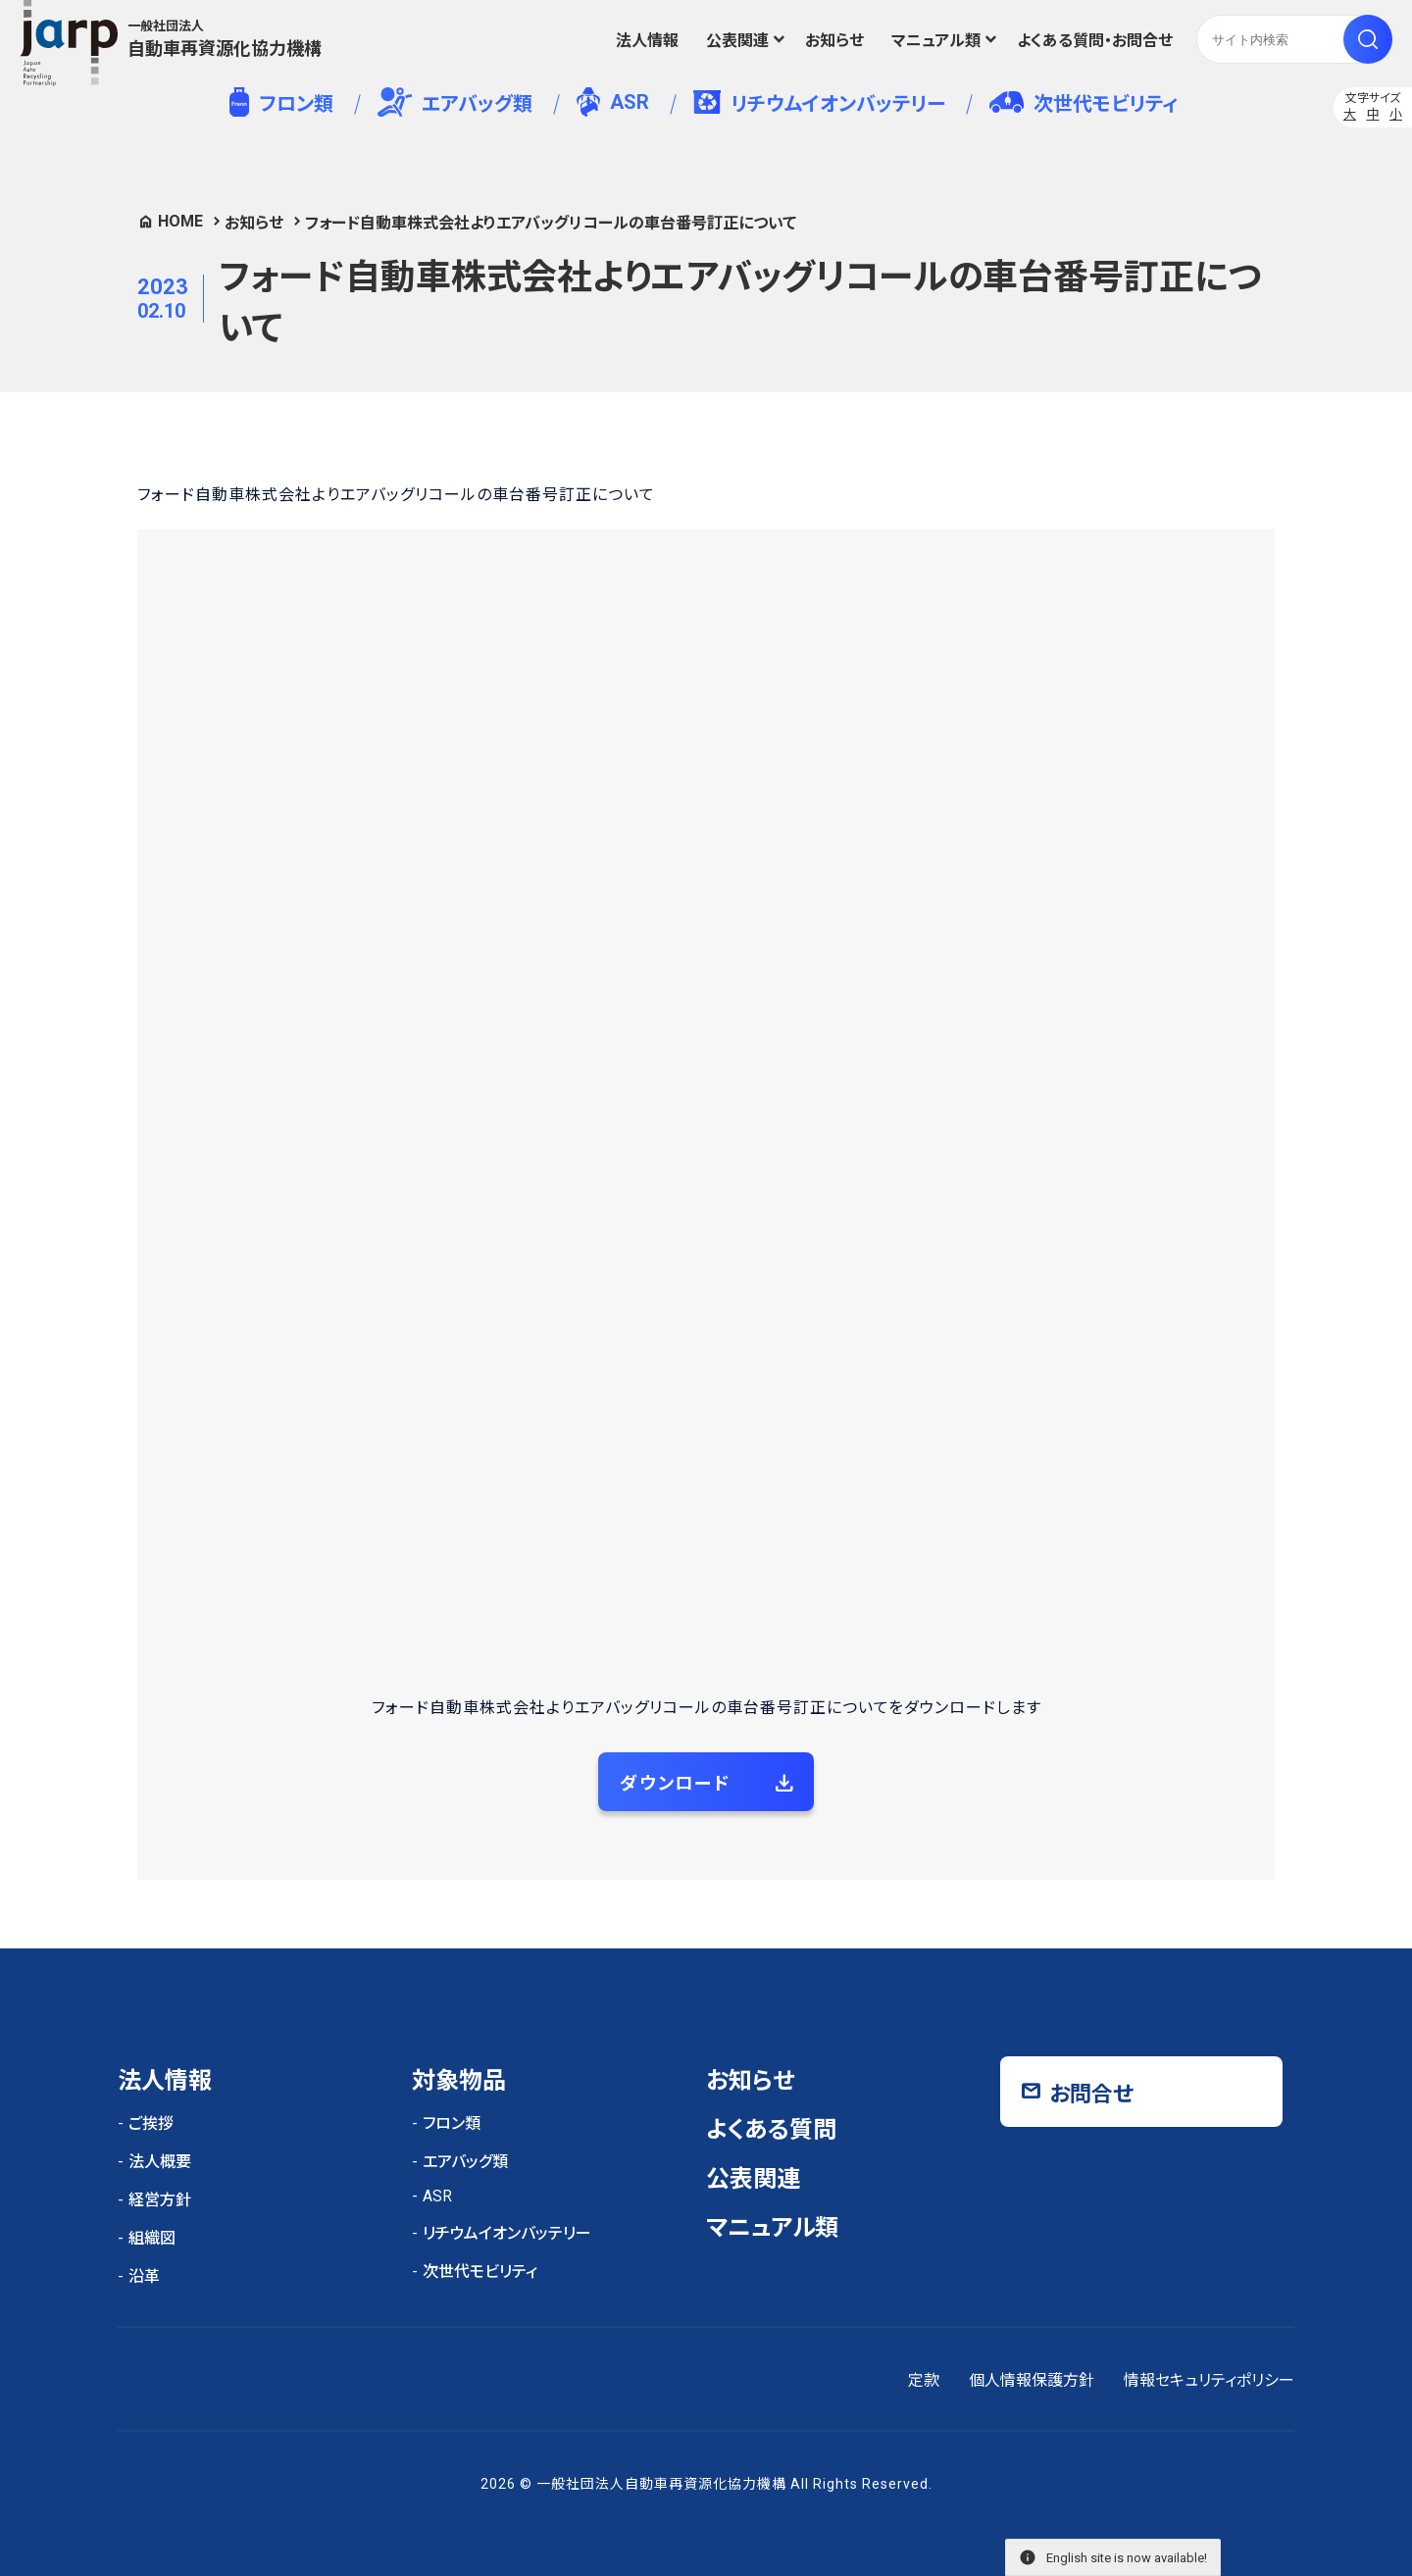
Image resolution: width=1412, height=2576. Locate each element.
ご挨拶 (151, 2123)
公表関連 (737, 40)
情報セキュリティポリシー (1209, 2380)
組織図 (152, 2238)
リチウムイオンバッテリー (819, 103)
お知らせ (834, 40)
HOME (180, 221)
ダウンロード (675, 1783)
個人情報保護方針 (1031, 2380)
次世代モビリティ (1083, 103)
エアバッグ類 (455, 102)
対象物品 (459, 2081)
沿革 (144, 2276)
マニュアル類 (936, 40)
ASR (612, 102)
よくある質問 (771, 2130)
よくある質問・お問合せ (1095, 40)
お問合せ (1091, 2094)
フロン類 (280, 102)
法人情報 (647, 40)
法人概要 (159, 2161)
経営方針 (159, 2200)
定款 (923, 2380)
